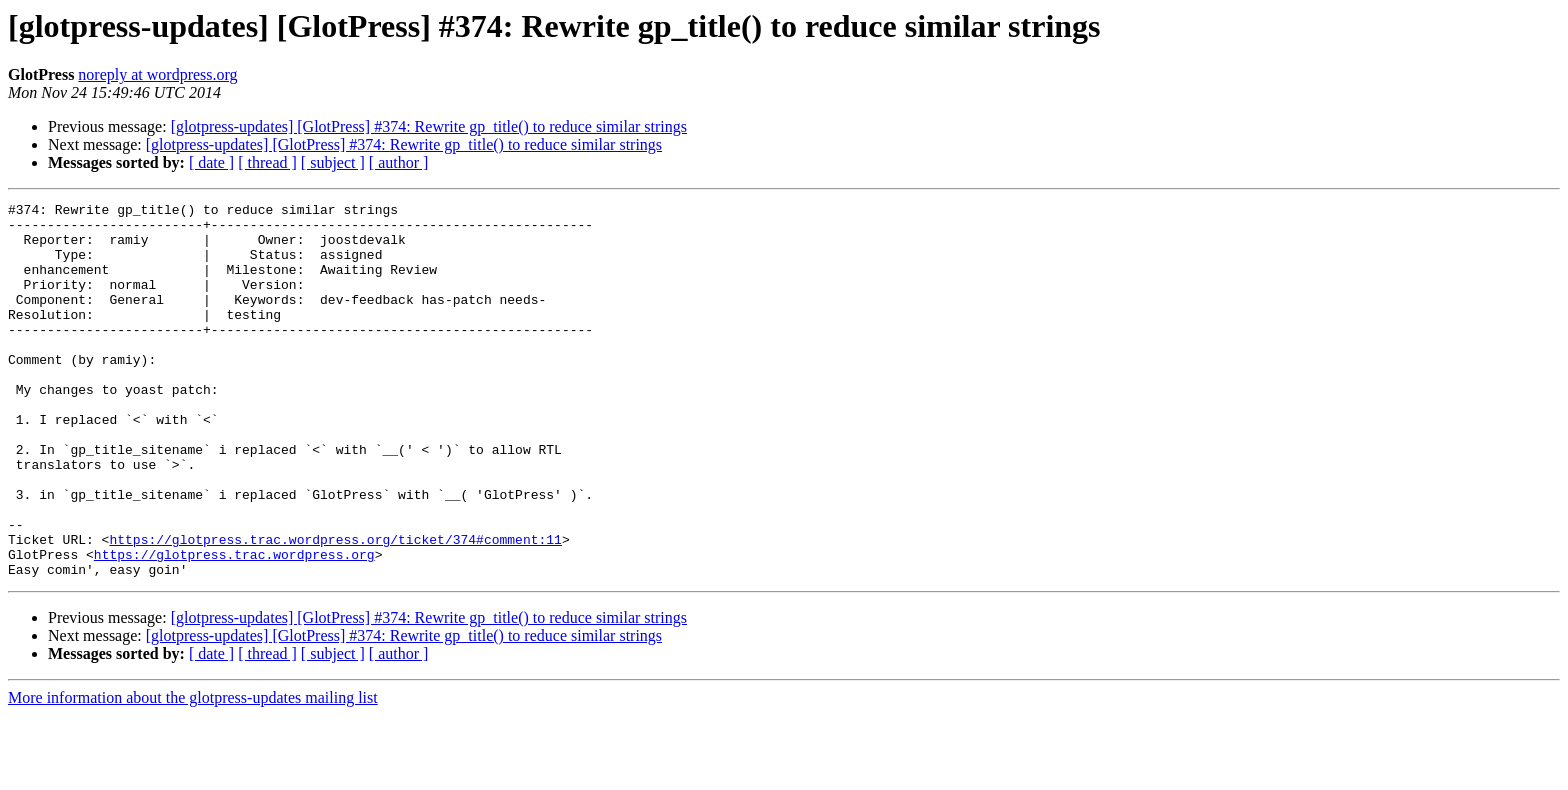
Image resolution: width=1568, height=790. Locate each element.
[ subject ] (333, 162)
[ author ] (399, 162)
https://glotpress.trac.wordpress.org (234, 626)
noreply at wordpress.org (157, 74)
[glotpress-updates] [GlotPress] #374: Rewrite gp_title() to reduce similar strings (429, 126)
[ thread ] (267, 162)
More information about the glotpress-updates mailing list (193, 772)
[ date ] (211, 162)
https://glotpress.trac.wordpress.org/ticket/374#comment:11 (335, 608)
